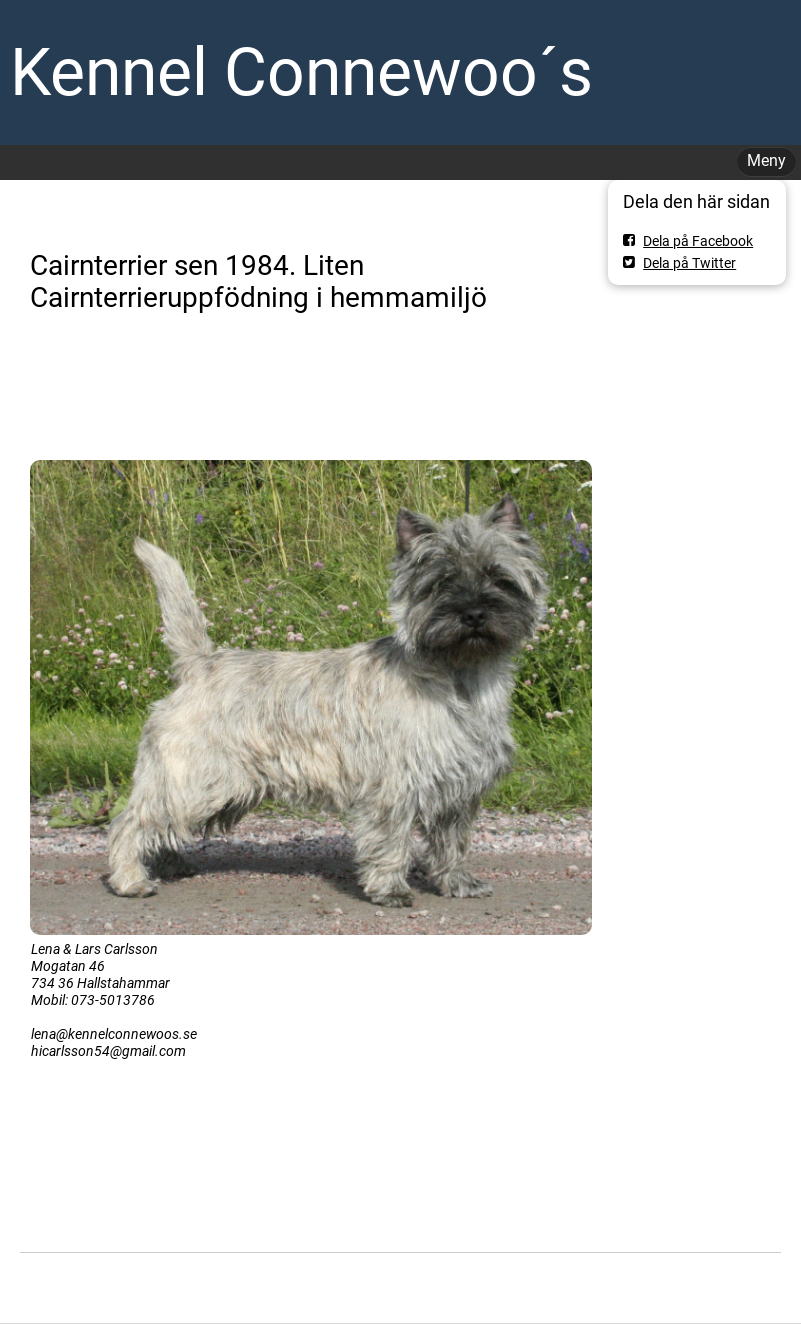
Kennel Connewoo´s (301, 72)
